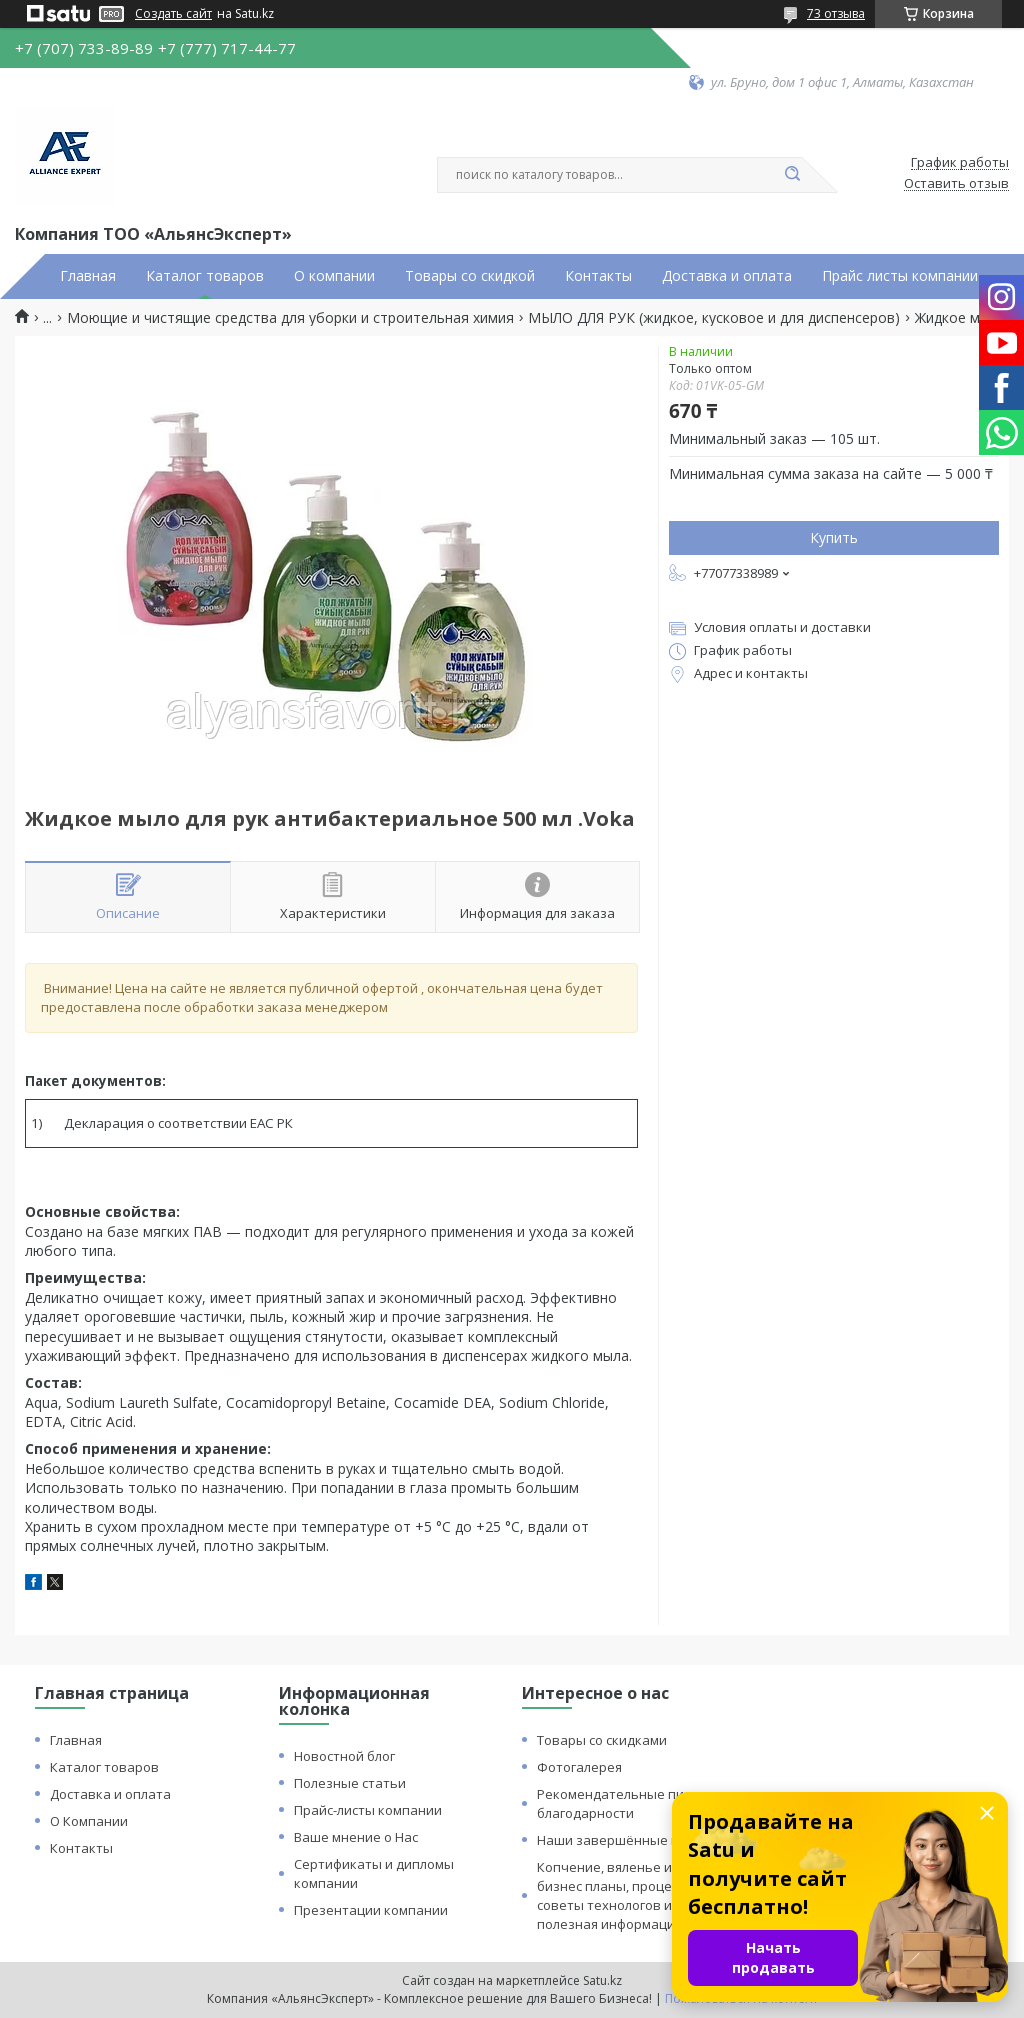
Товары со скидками (602, 1740)
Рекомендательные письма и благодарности (631, 1803)
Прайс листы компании (900, 276)
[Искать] (792, 175)
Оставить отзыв (956, 184)
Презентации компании (371, 1910)
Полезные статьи (350, 1783)
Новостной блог (344, 1756)
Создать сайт (173, 14)
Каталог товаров (205, 276)
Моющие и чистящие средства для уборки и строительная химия (290, 318)
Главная (88, 276)
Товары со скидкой (470, 276)
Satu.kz (602, 1980)
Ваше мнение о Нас (356, 1837)
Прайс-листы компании (368, 1810)
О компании (334, 276)
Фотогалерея (579, 1767)
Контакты (598, 276)
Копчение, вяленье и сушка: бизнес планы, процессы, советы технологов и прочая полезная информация (629, 1895)
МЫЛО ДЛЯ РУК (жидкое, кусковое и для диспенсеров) (714, 318)
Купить (834, 537)
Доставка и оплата (727, 276)
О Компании (89, 1821)
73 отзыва (836, 13)
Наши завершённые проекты (632, 1840)
